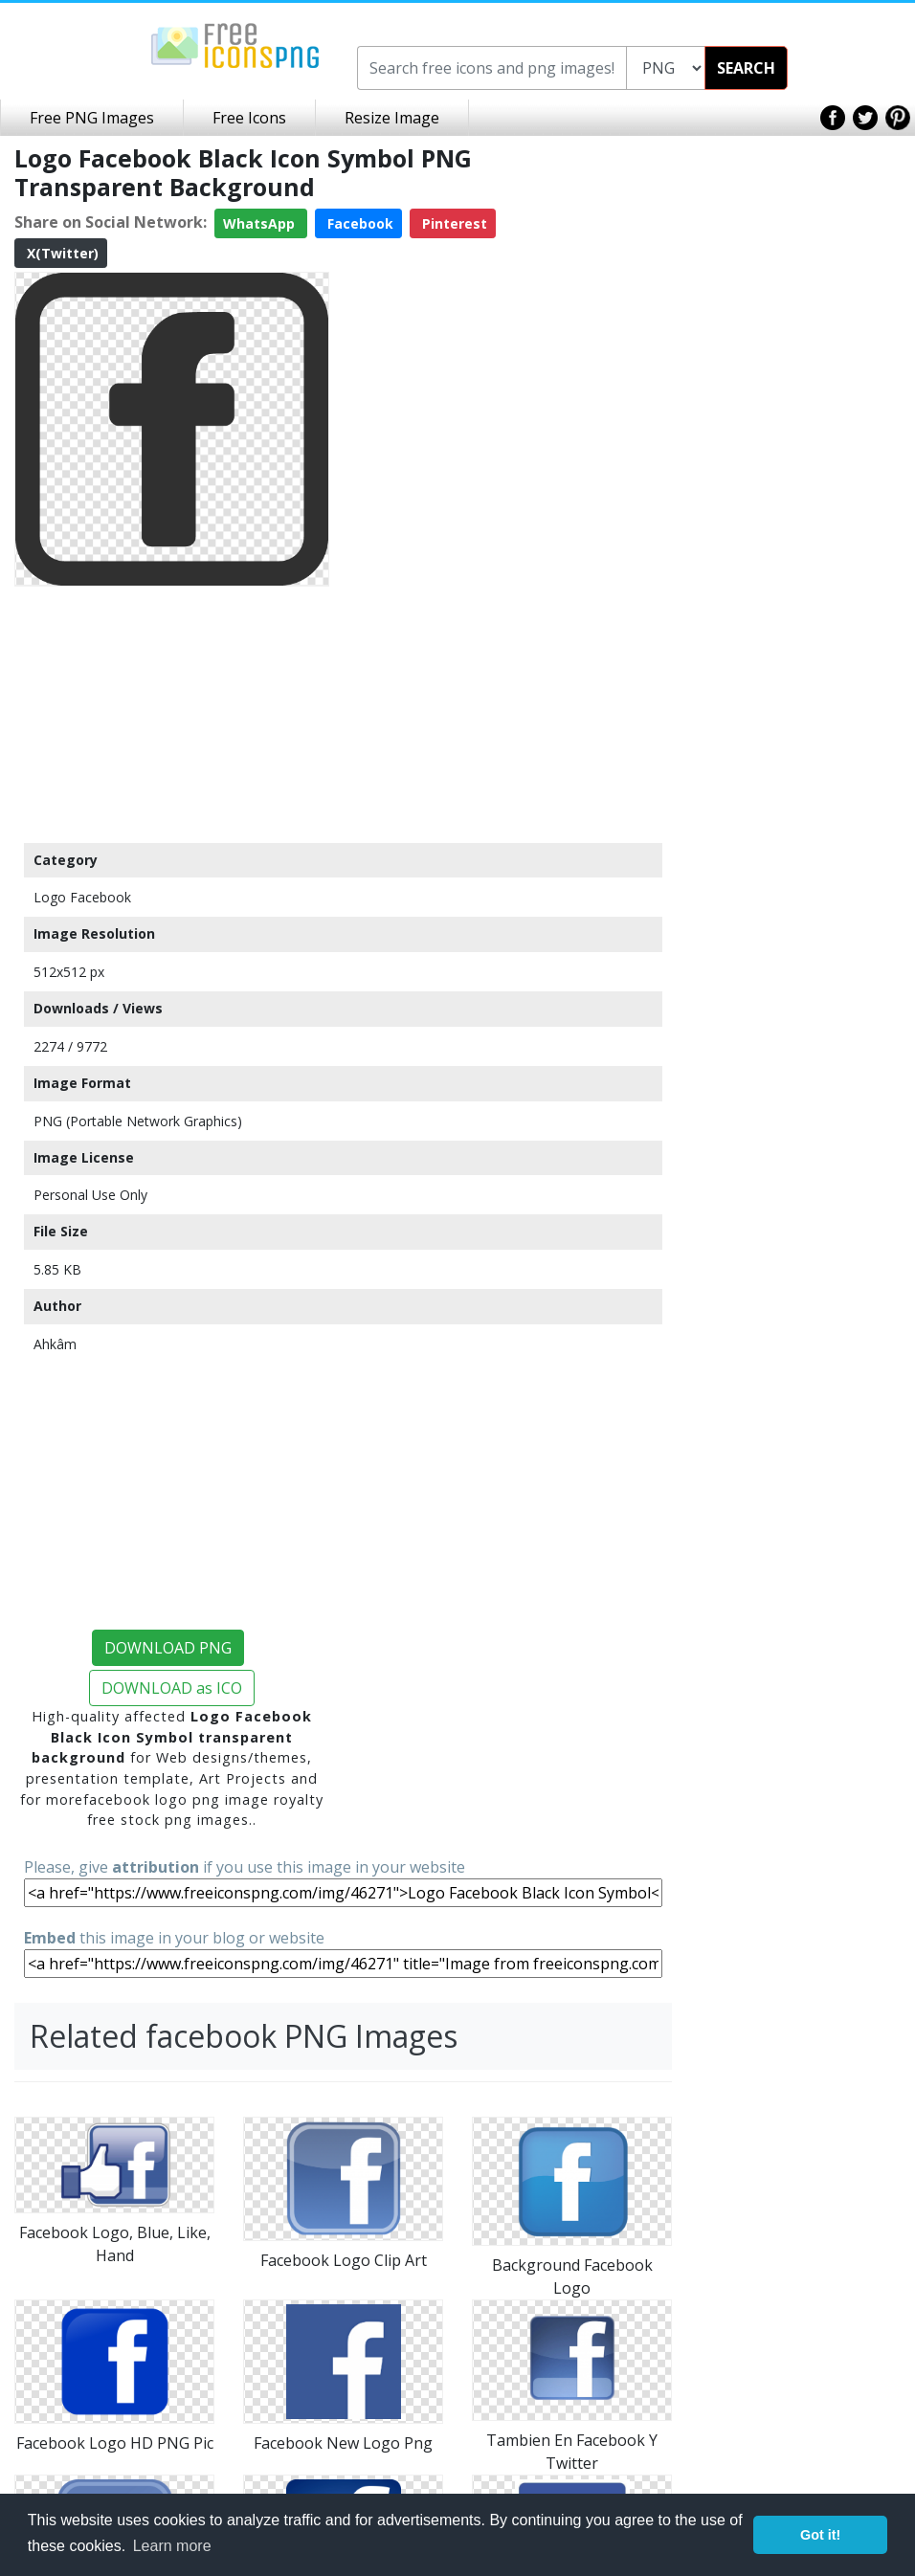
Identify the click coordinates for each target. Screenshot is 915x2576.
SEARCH (746, 67)
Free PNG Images (92, 117)
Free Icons (249, 117)
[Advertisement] (171, 713)
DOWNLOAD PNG (168, 1647)
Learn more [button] (172, 2546)
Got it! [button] (820, 2535)
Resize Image (392, 117)
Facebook (358, 223)
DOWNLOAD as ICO (171, 1688)
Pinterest (452, 223)
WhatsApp (261, 223)
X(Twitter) (61, 253)
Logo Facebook (82, 897)
